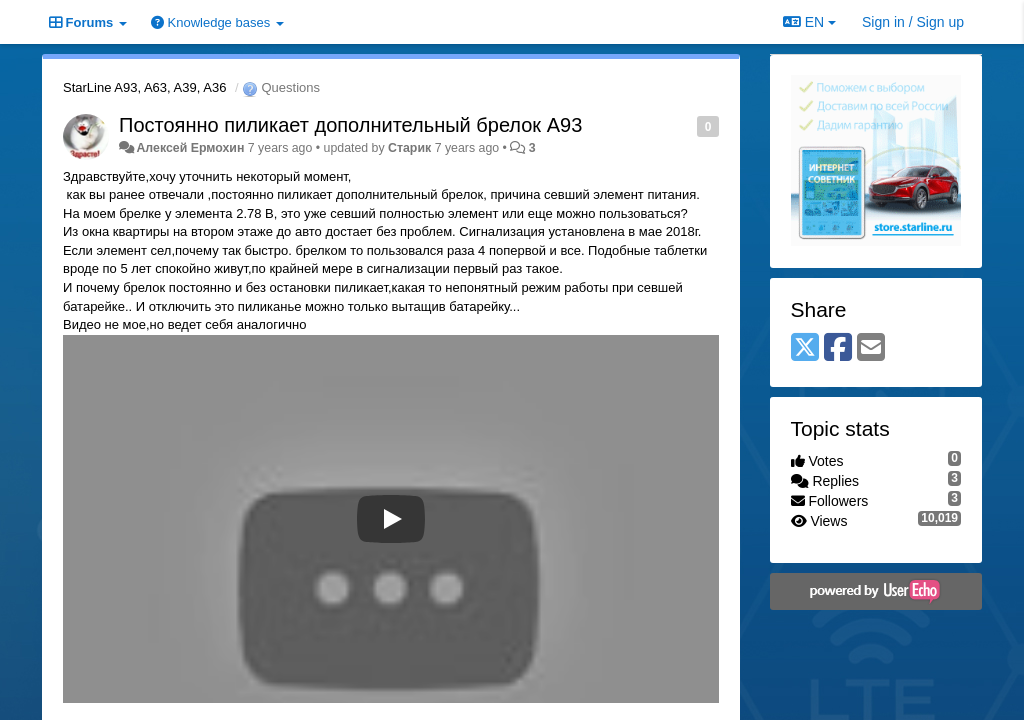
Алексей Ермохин (190, 148)
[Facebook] (838, 348)
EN (809, 22)
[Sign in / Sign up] (913, 22)
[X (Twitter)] (805, 348)
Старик (409, 148)
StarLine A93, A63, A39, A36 (144, 87)
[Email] (871, 348)
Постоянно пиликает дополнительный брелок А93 (350, 125)
